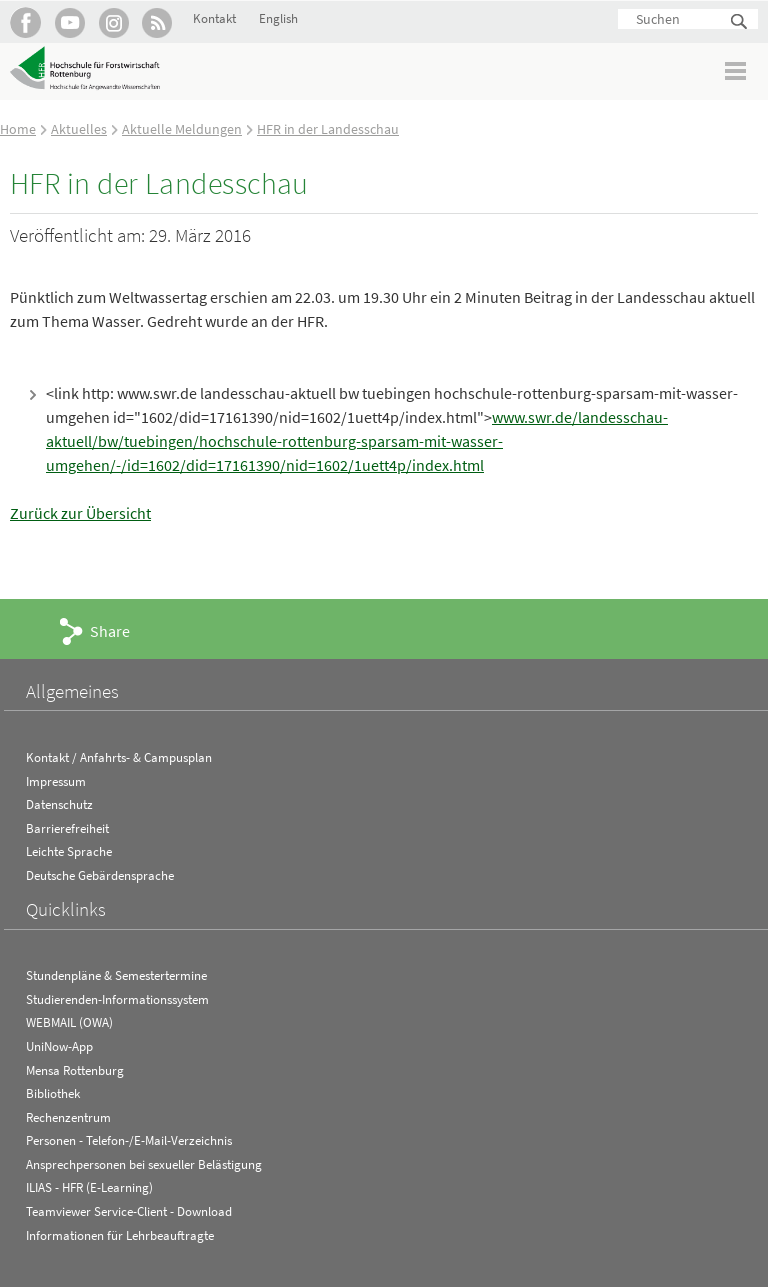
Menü (736, 70)
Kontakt (214, 18)
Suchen (740, 22)
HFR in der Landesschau (328, 129)
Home (18, 129)
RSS (157, 22)
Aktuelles (79, 129)
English (278, 18)
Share (110, 631)
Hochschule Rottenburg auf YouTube (69, 22)
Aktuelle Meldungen (182, 129)
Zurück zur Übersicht (80, 513)
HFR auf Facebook (25, 22)
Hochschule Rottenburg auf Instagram (113, 22)
